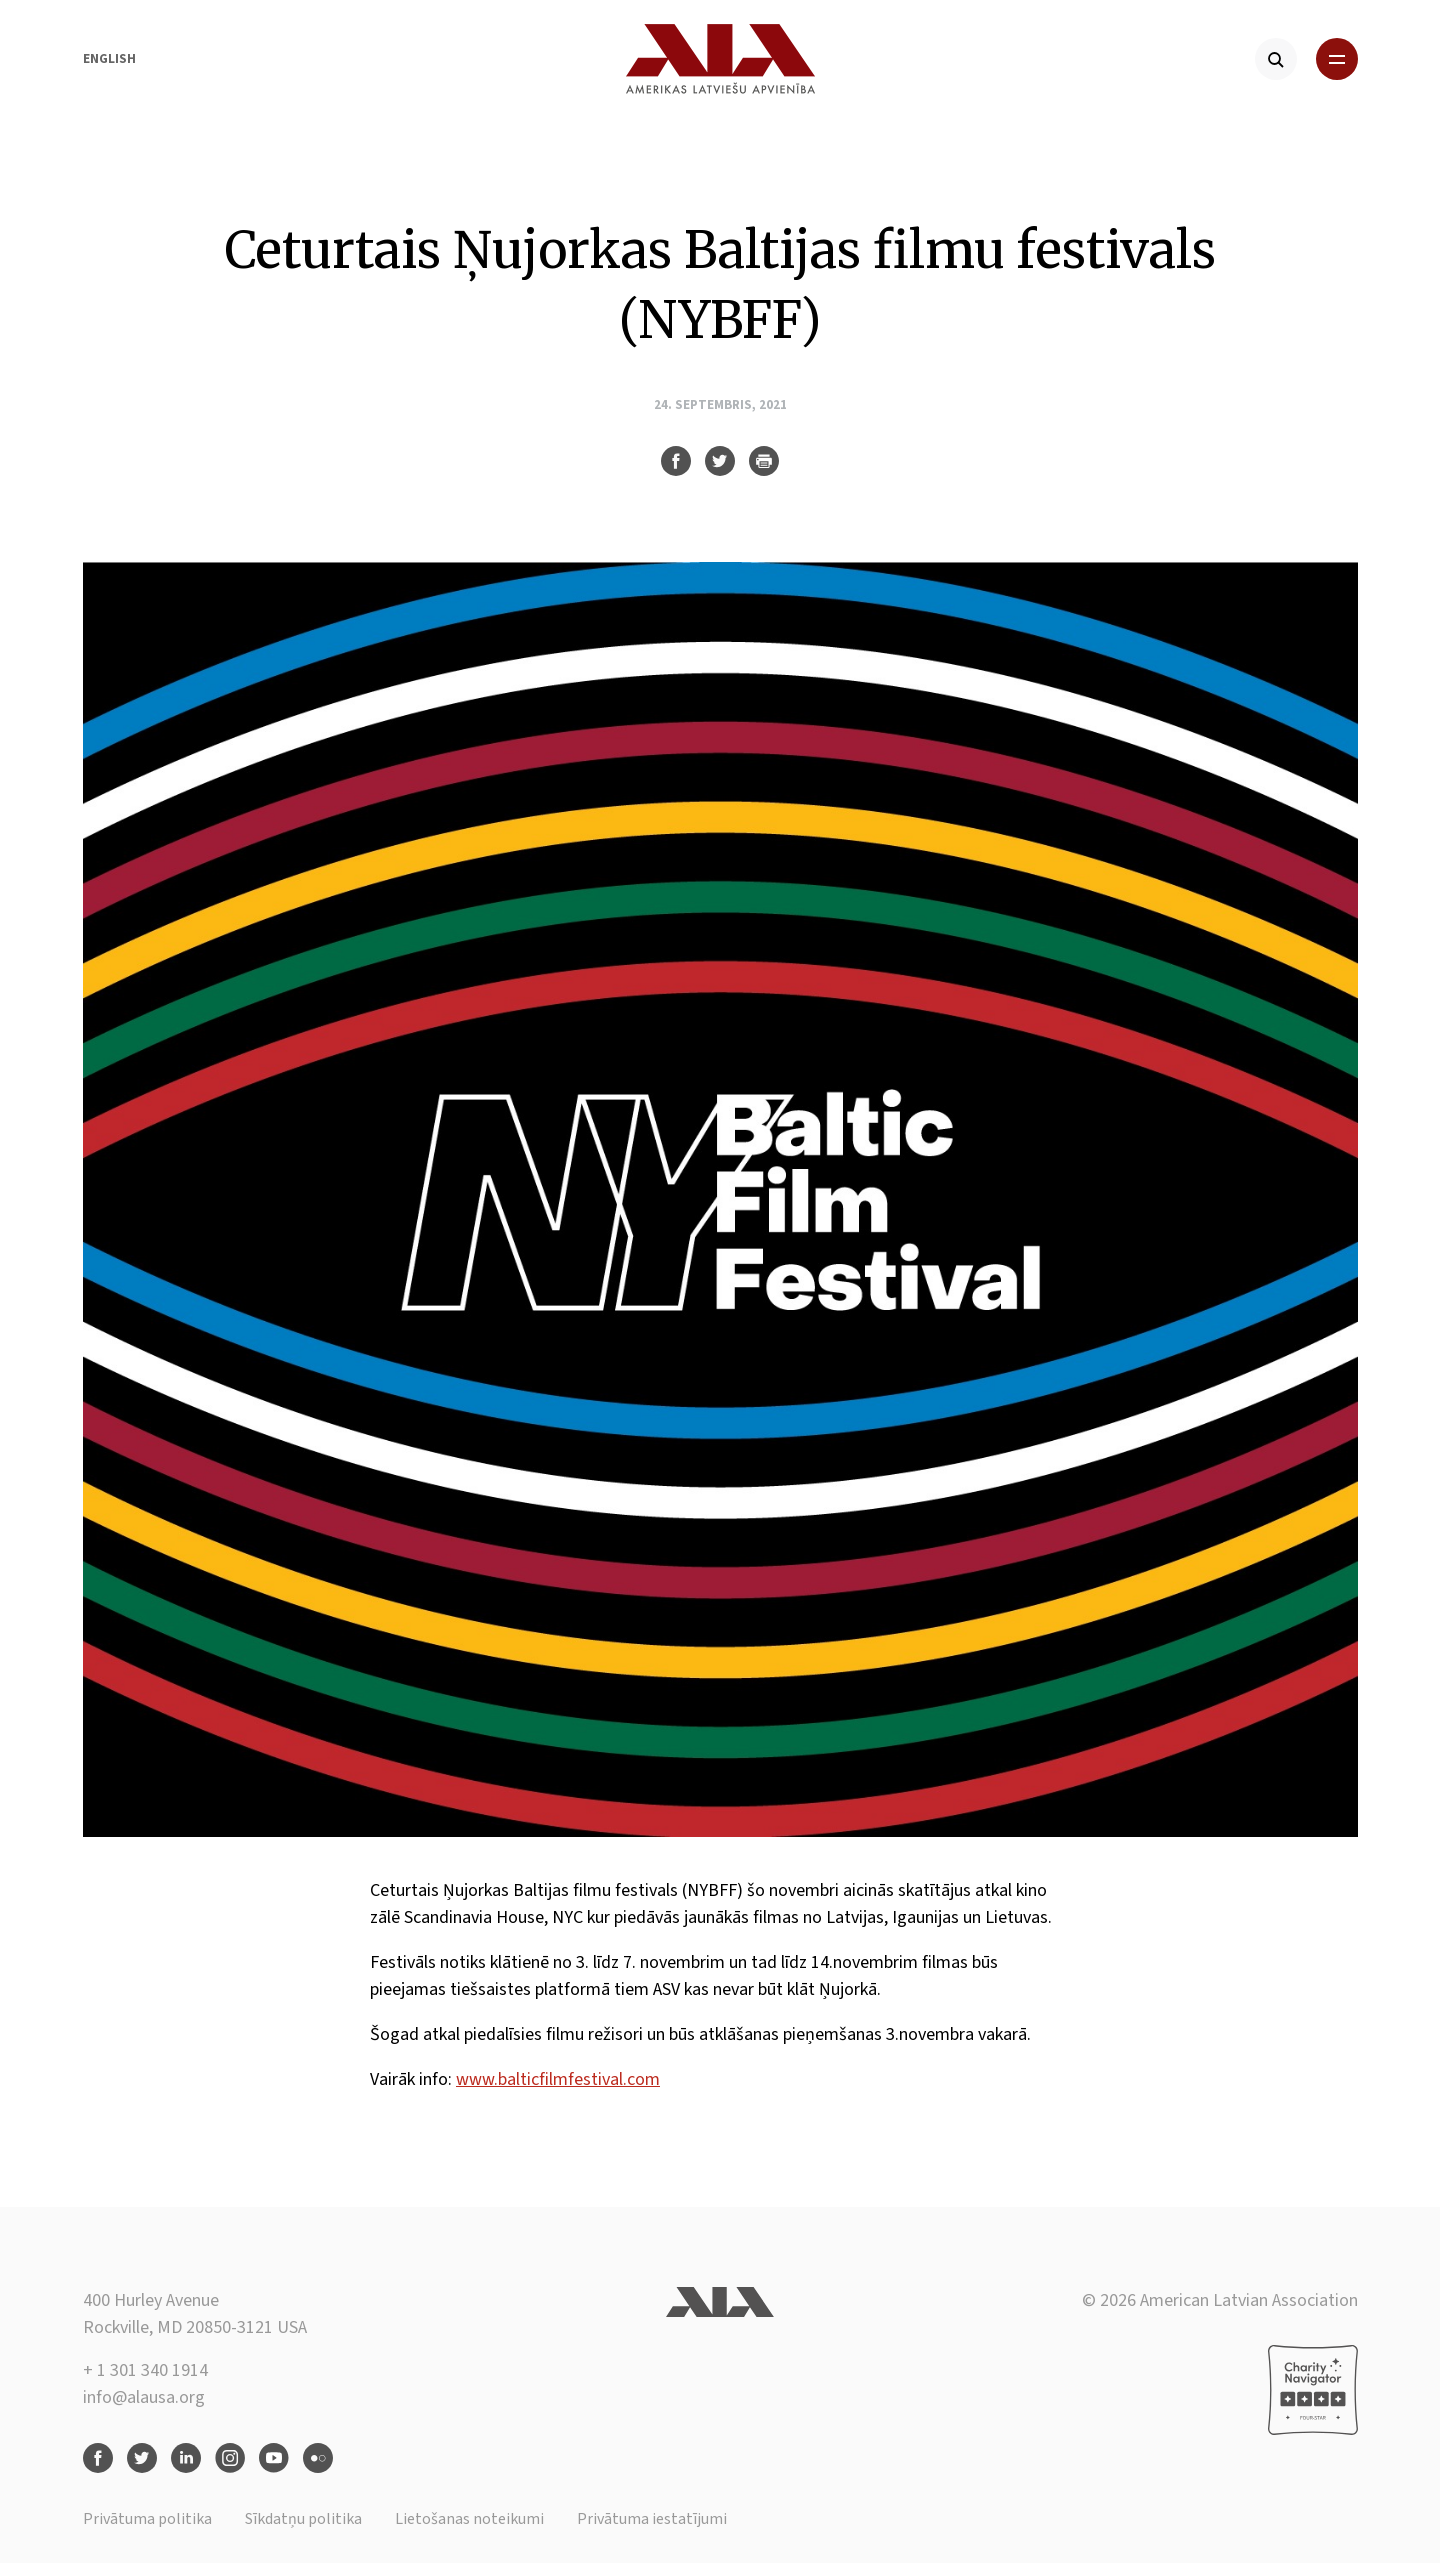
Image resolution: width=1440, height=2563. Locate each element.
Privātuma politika (147, 2519)
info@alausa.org (144, 2397)
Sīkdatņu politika (303, 2519)
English (109, 59)
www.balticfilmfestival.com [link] (558, 2079)
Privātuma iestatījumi (652, 2519)
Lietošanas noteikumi (469, 2519)
